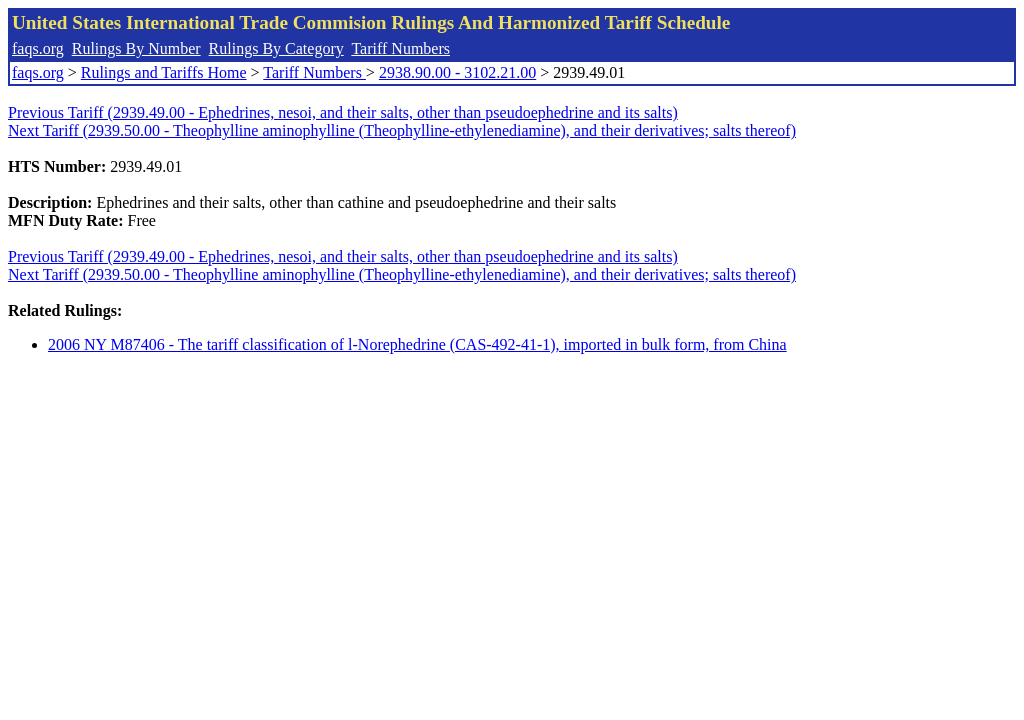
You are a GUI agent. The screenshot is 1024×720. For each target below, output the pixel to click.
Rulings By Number (136, 48)
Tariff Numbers (400, 48)
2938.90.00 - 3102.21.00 (457, 72)
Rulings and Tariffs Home (164, 72)
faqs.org (38, 48)
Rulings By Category (276, 48)
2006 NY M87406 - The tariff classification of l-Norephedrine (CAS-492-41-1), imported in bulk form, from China (417, 344)
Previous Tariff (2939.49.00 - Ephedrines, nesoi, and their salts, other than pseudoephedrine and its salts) (343, 112)
